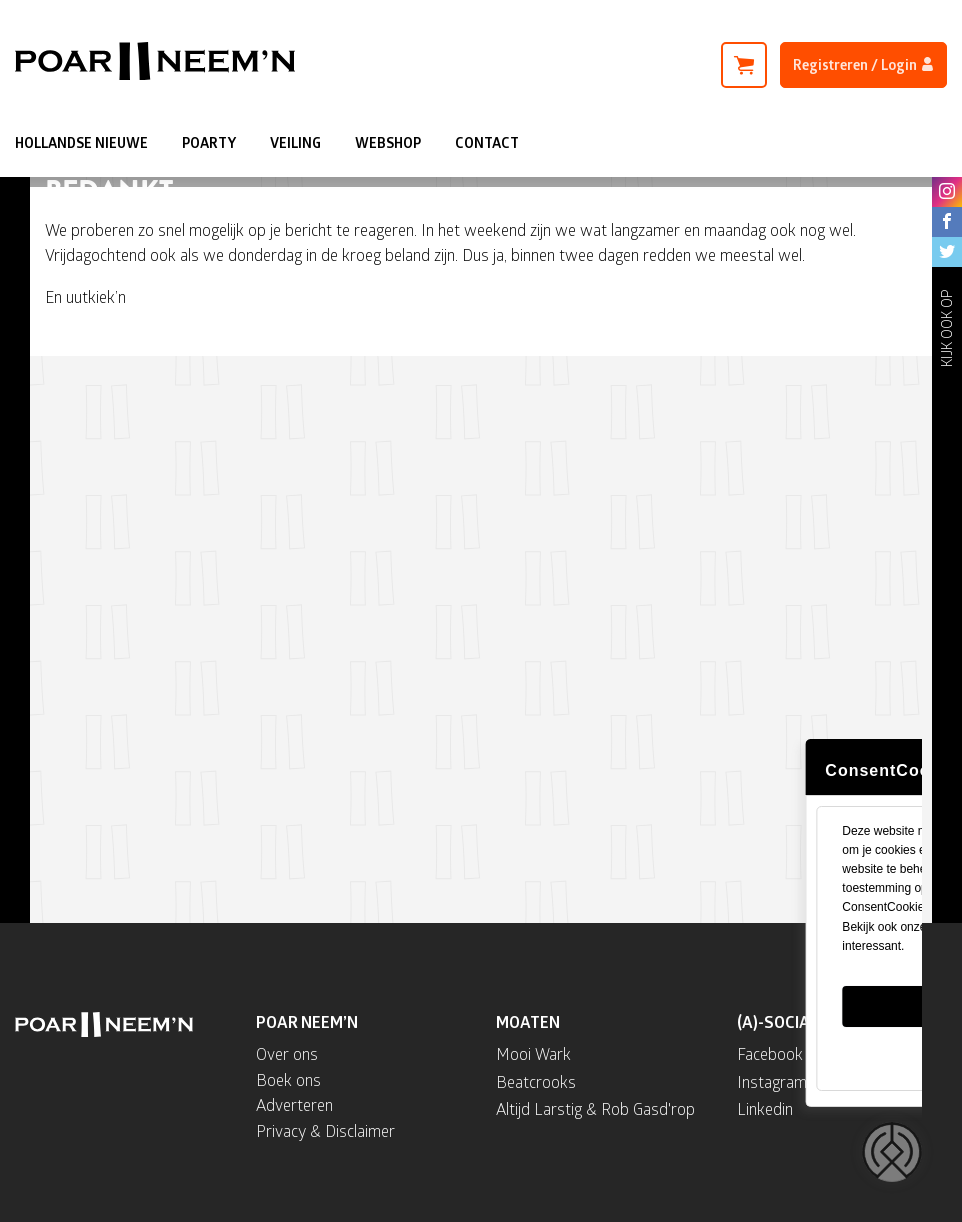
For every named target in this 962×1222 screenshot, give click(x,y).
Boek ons (288, 1079)
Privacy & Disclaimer (325, 1130)
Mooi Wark (533, 1053)
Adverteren (294, 1104)
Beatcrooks (536, 1081)
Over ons (287, 1053)
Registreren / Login (863, 64)
